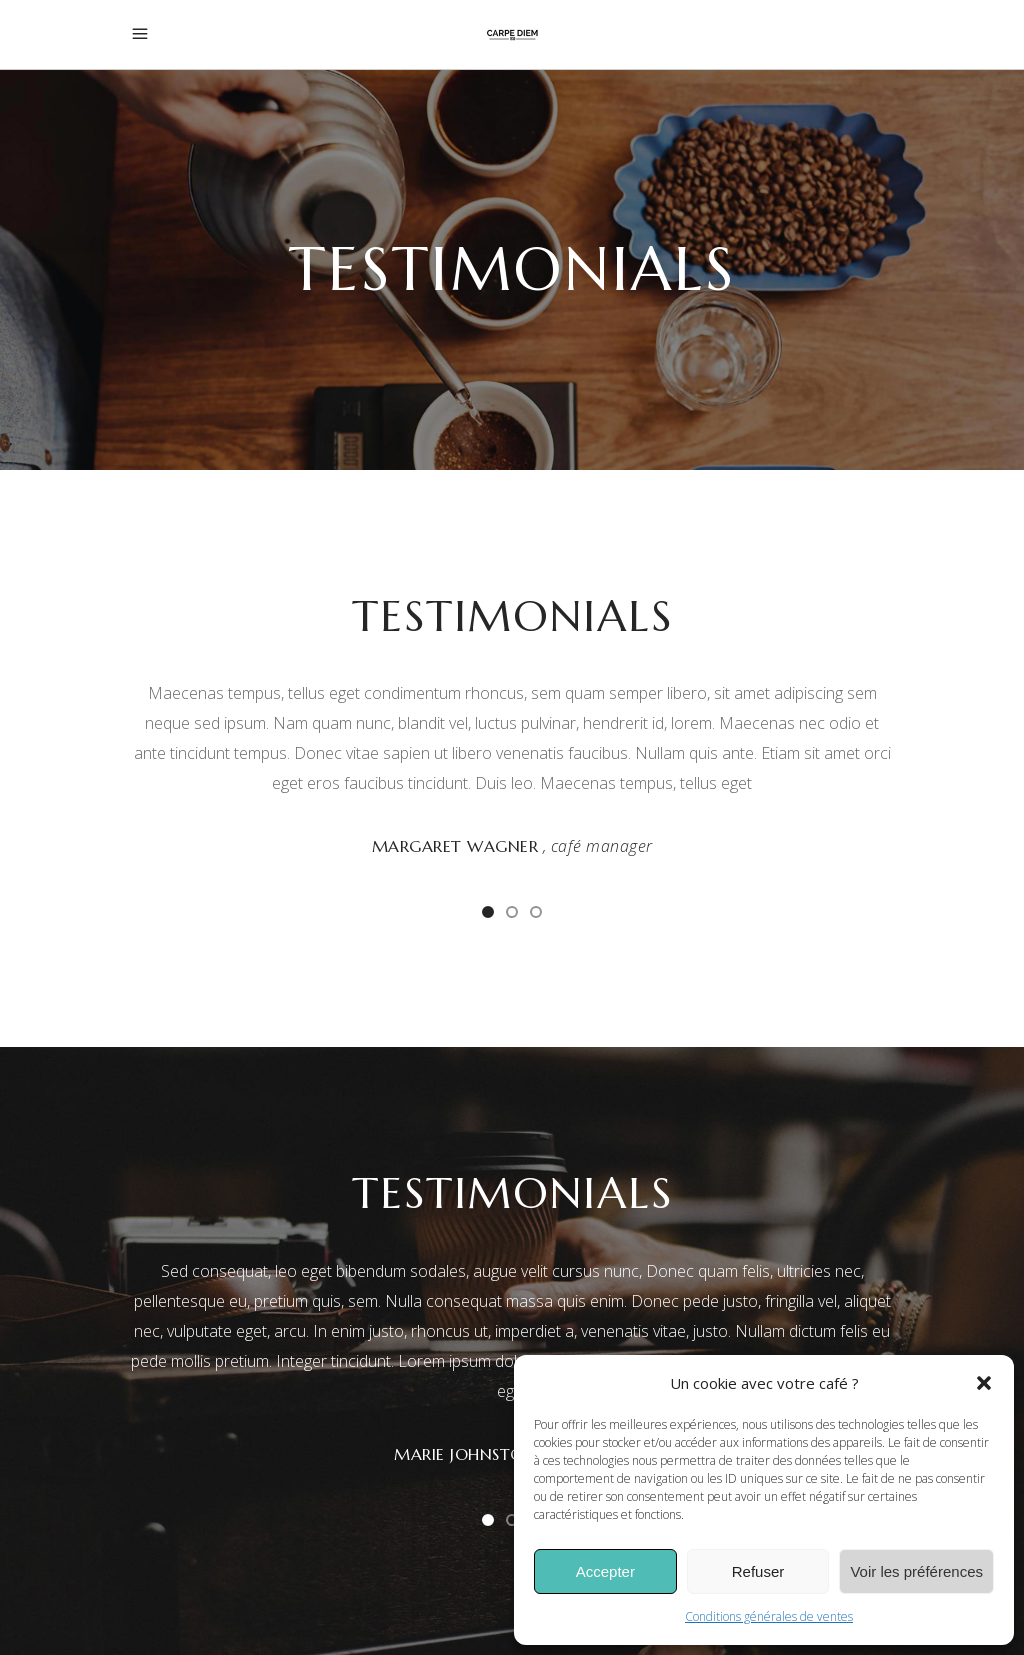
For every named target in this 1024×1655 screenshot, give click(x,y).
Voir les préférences (916, 1571)
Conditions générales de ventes (769, 1616)
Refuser (758, 1571)
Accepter (605, 1571)
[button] (984, 1383)
